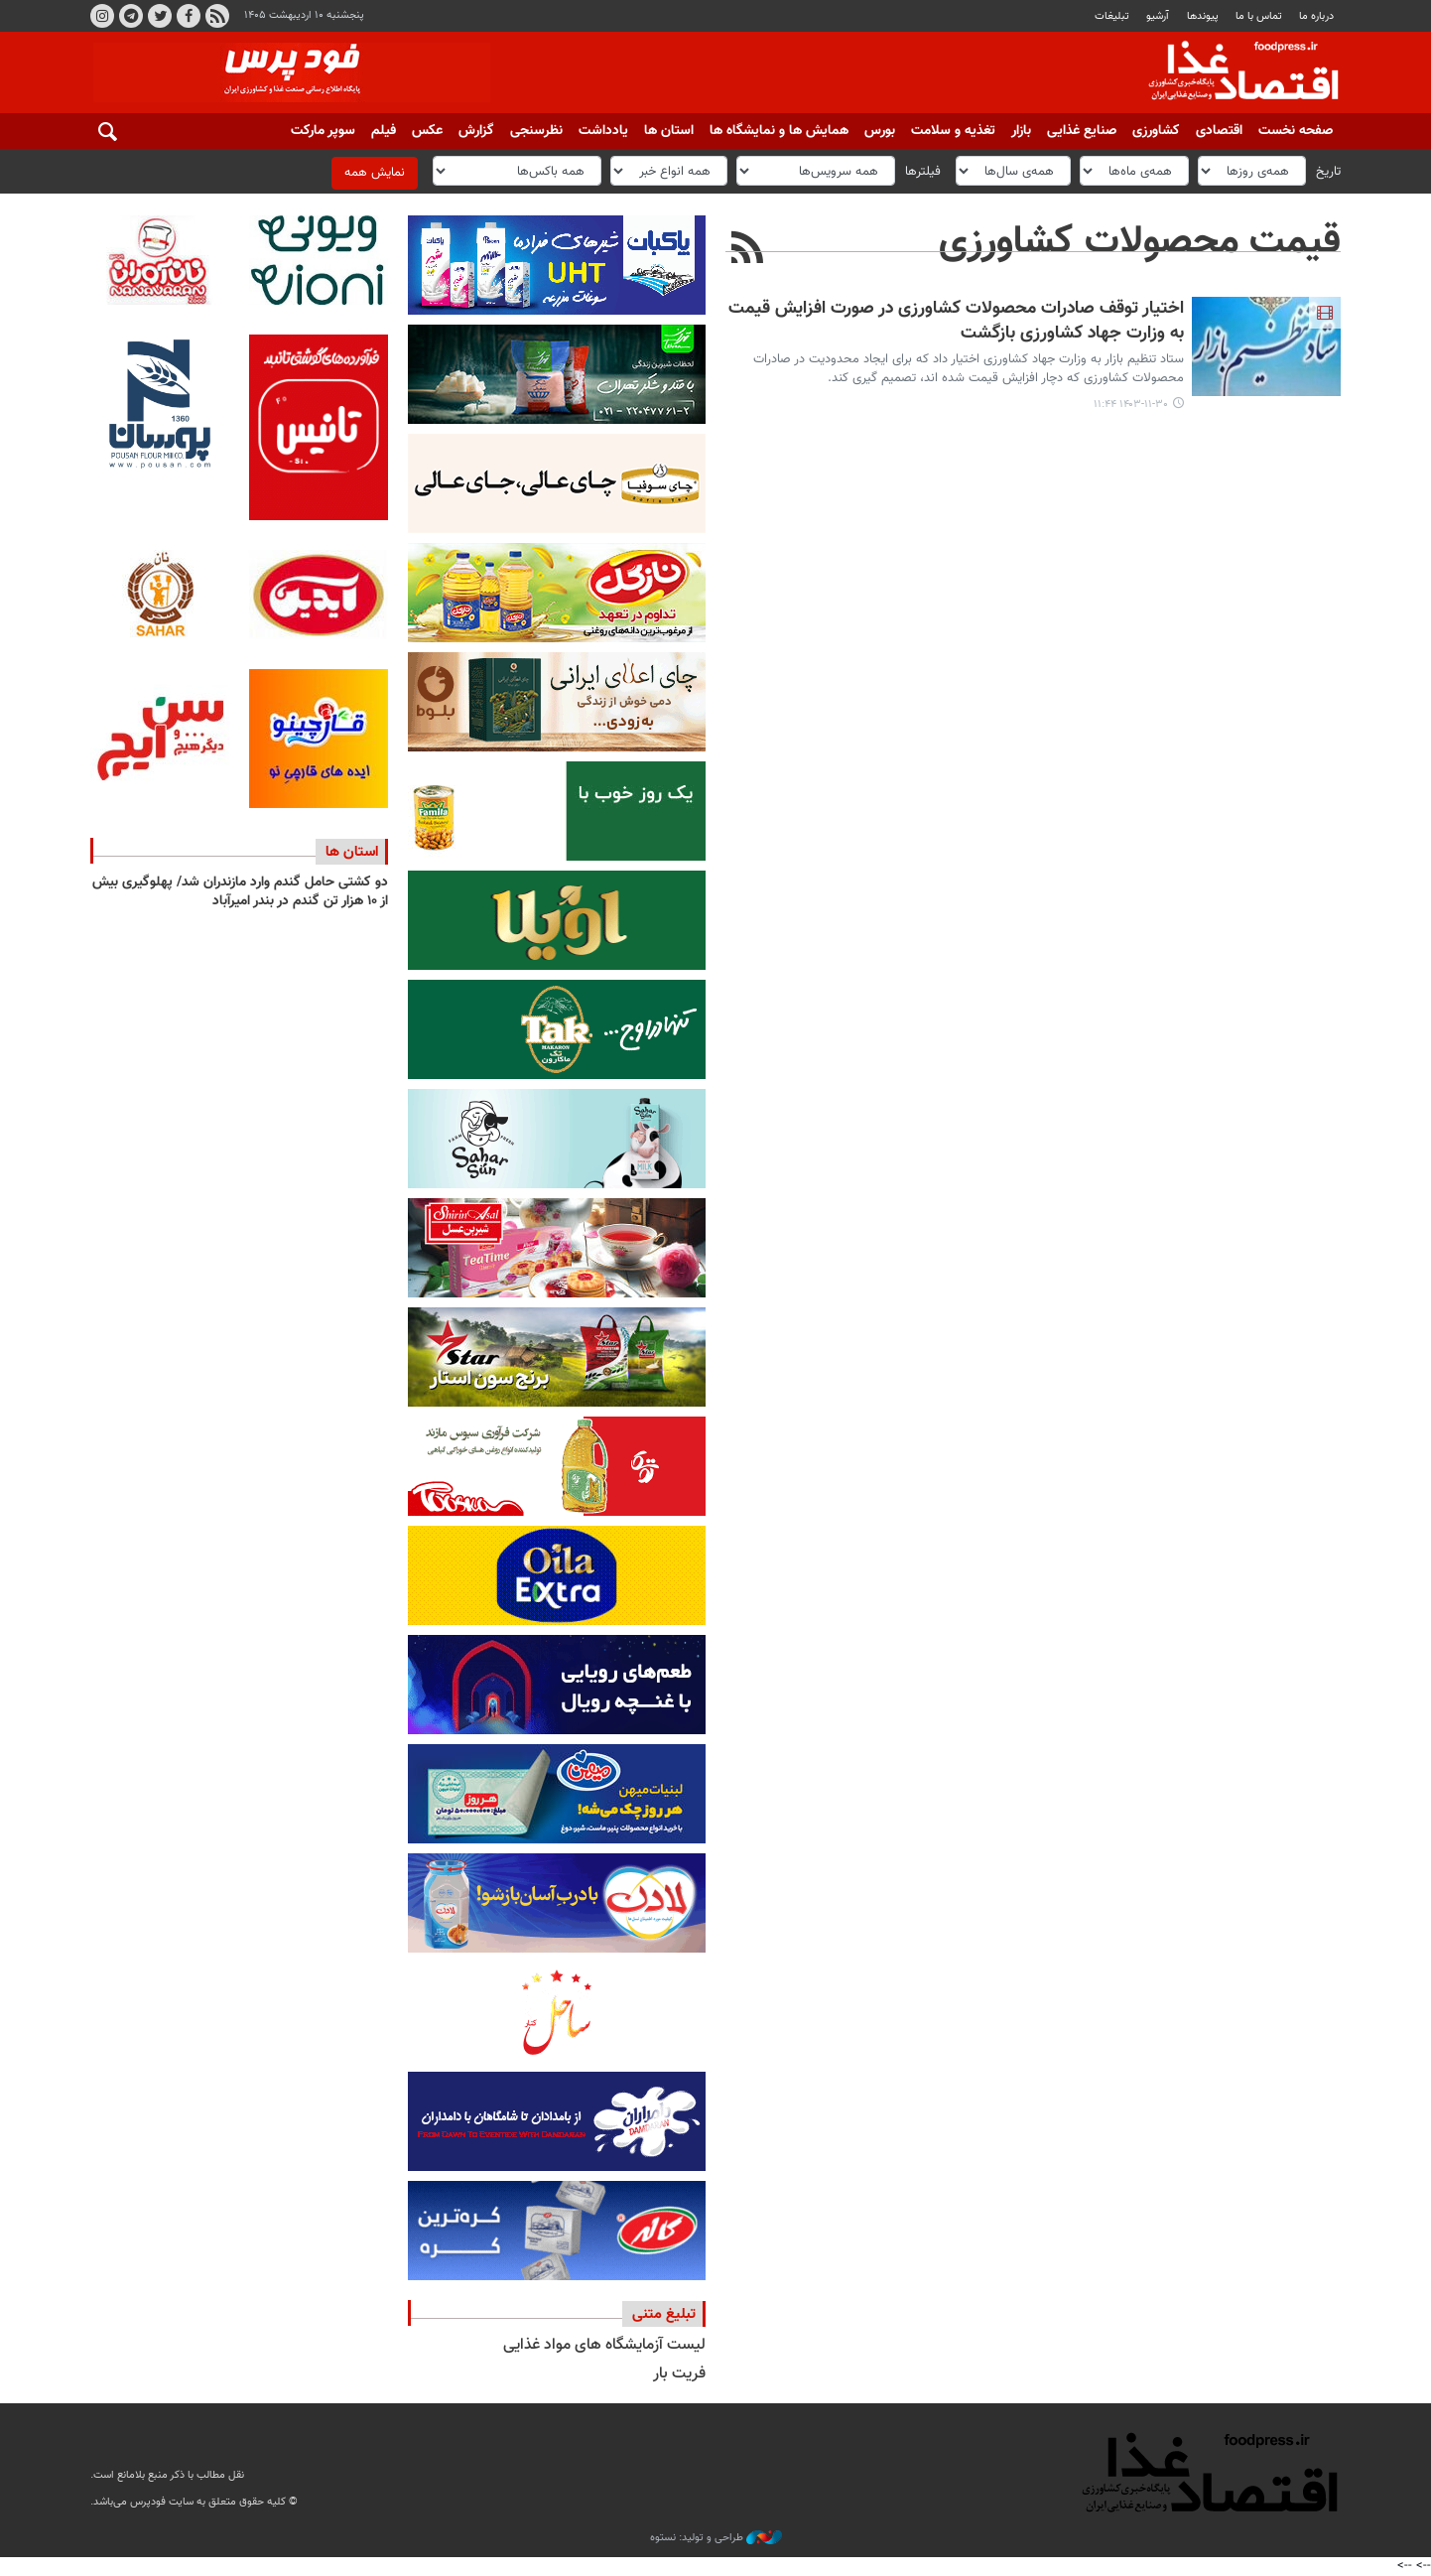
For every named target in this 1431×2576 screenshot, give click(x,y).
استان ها (669, 131)
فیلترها (923, 171)
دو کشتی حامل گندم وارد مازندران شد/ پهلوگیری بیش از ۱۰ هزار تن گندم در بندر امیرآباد (240, 892)
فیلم (383, 131)
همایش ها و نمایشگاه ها (779, 131)
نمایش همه (374, 173)
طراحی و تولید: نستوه (716, 2538)
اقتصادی (1219, 131)
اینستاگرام (102, 16)
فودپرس (1231, 73)
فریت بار (679, 2374)
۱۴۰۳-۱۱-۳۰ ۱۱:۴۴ (1131, 404)
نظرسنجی (536, 131)
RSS (217, 16)
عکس (427, 131)
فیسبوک (188, 16)
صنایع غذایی (1081, 131)
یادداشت (603, 131)
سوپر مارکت (323, 131)
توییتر (160, 16)
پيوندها (1203, 16)
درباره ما (1316, 16)
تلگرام (131, 16)
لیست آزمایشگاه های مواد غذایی (604, 2345)
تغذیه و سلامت (953, 131)
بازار (1021, 131)
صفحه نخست (1295, 131)
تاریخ (1328, 171)
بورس (879, 131)
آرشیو (1157, 16)
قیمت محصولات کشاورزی (1140, 242)
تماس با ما (1259, 16)
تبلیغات (1112, 16)
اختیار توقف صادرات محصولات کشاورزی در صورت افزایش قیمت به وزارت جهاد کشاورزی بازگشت (956, 321)
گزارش (476, 131)
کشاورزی (1156, 131)
